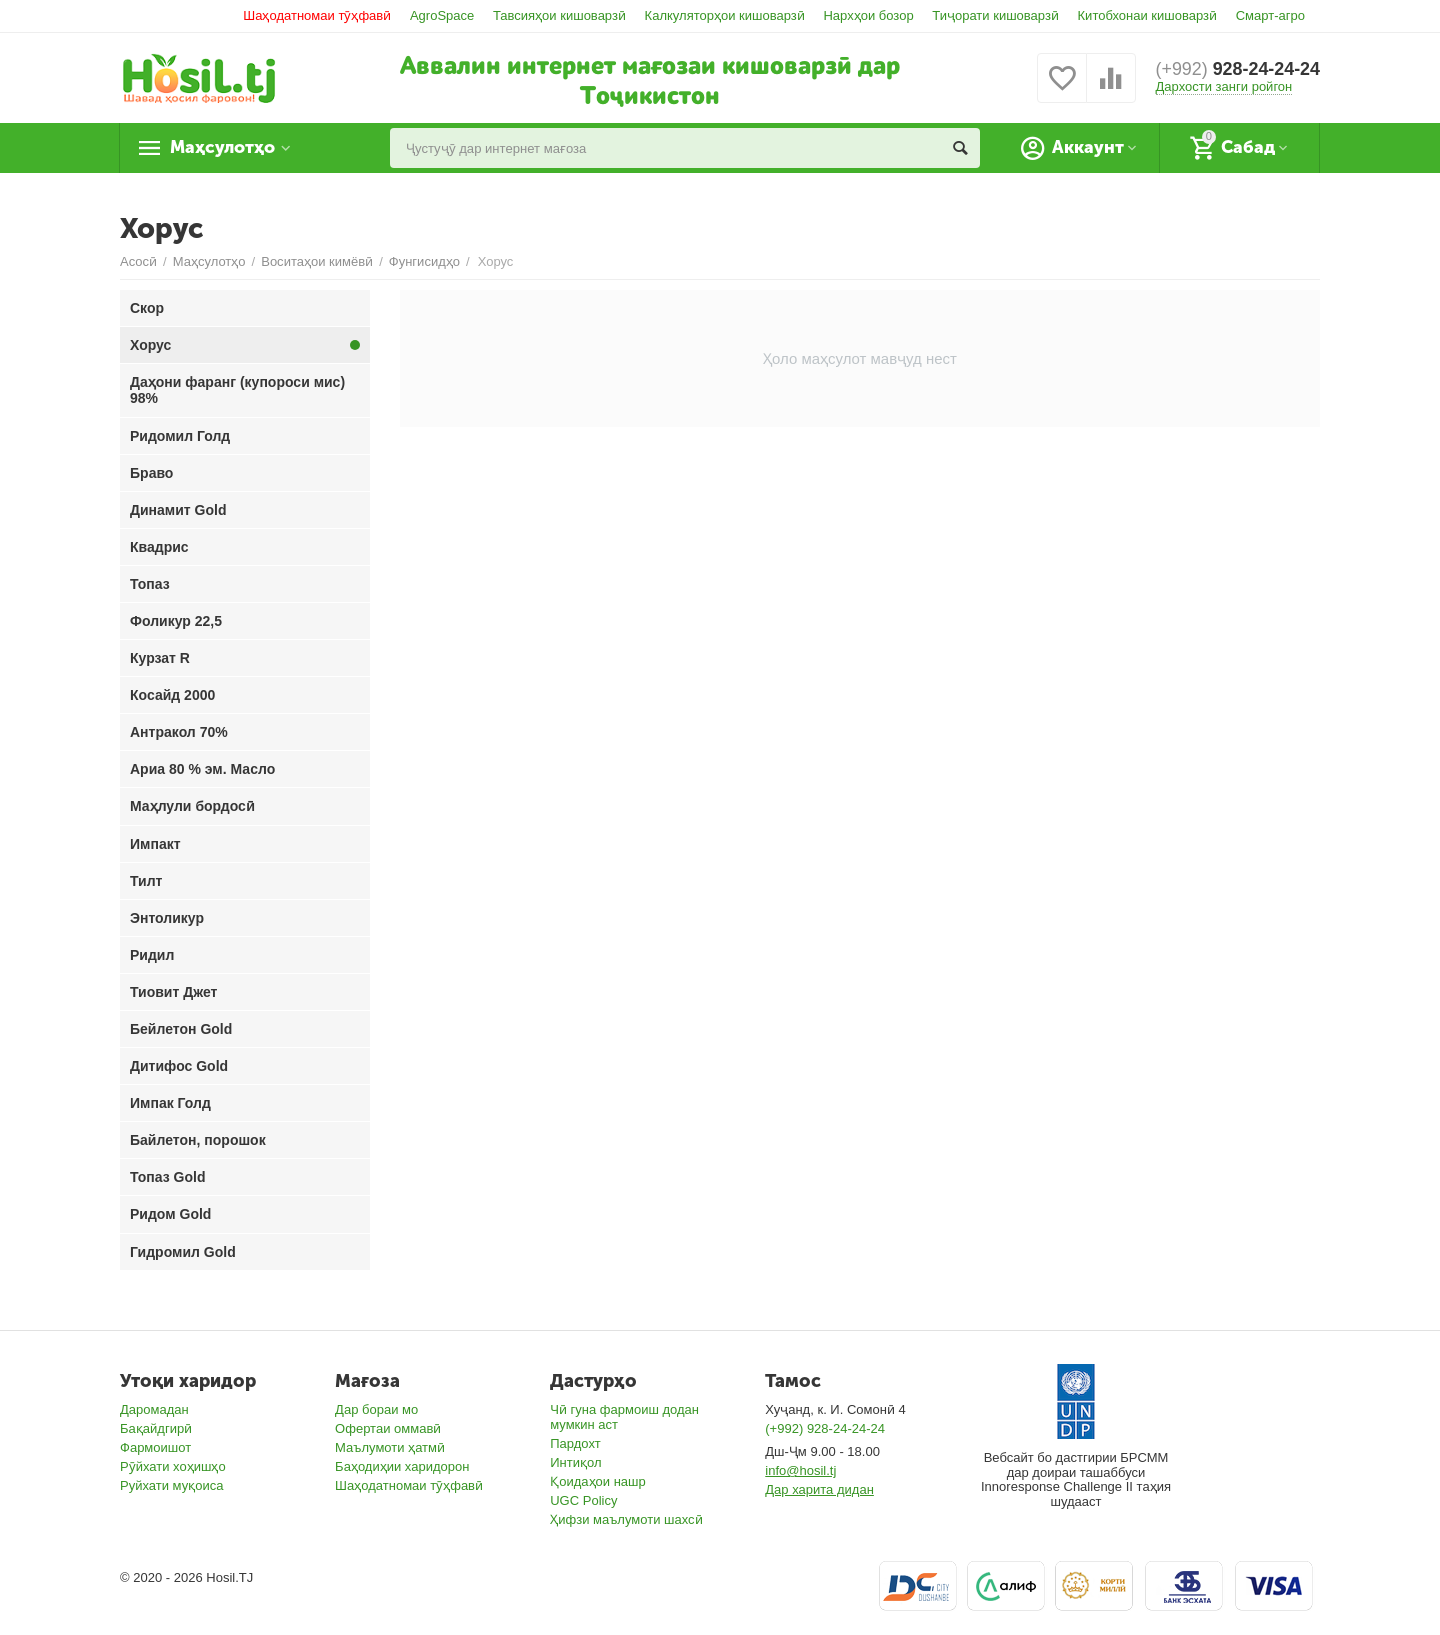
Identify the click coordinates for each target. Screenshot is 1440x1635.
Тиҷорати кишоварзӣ (995, 15)
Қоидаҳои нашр (598, 1481)
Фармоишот (155, 1447)
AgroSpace (442, 15)
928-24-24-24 (1237, 70)
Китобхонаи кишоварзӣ (1148, 15)
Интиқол (575, 1462)
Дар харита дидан (819, 1489)
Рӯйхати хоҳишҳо (173, 1466)
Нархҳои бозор (868, 15)
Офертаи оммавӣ (388, 1428)
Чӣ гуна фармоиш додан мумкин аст (624, 1417)
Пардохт (575, 1443)
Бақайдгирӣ (156, 1428)
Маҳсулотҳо (225, 148)
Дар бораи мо (376, 1409)
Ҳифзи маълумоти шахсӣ (626, 1519)
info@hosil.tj (800, 1470)
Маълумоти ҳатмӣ (390, 1447)
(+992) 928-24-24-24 (825, 1428)
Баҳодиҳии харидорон (402, 1466)
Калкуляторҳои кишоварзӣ (725, 15)
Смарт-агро (1270, 15)
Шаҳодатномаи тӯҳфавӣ (317, 15)
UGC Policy (583, 1500)
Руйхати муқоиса (171, 1485)
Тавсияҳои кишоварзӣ (559, 15)
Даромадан (154, 1409)
